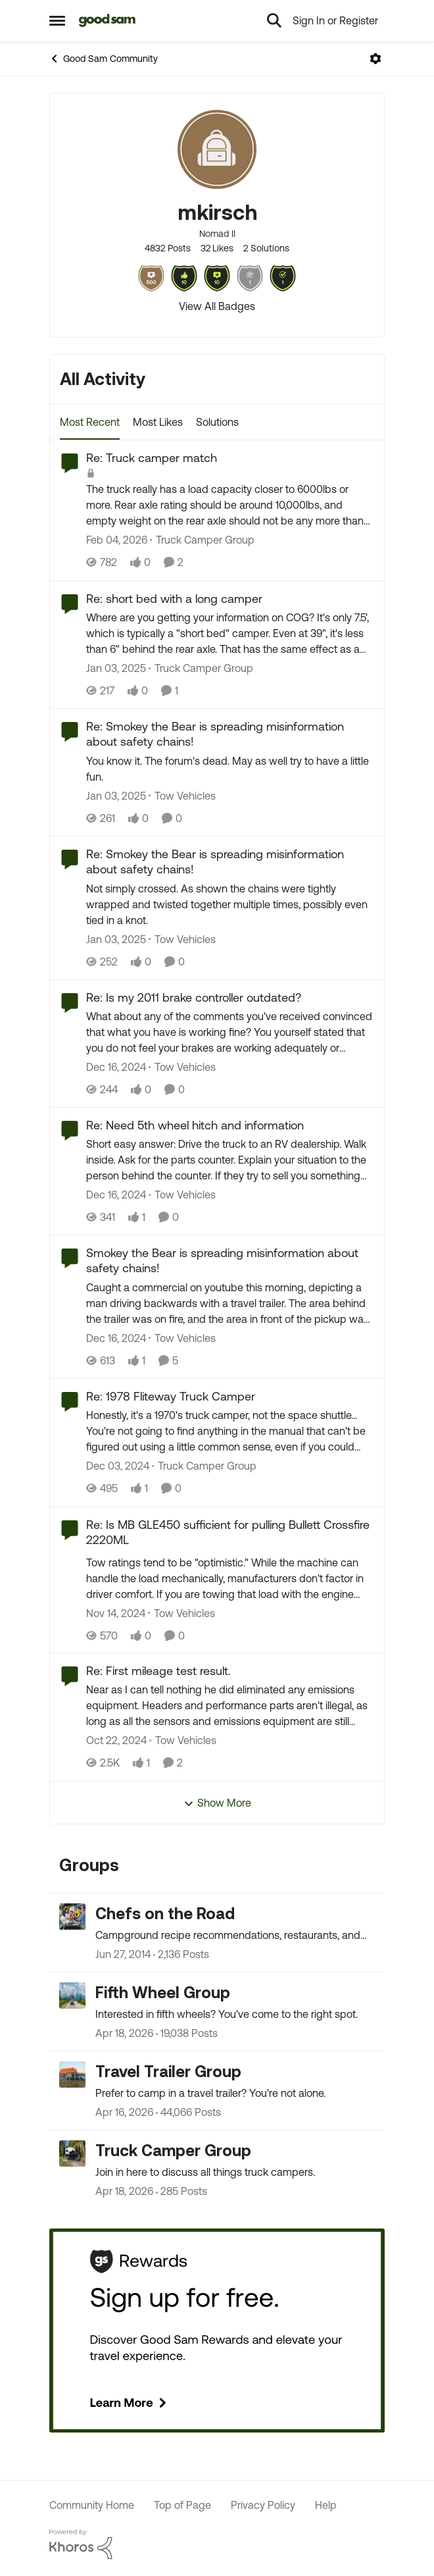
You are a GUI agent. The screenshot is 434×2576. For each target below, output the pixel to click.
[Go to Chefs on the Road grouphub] (72, 1916)
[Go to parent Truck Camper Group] (202, 540)
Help (326, 2505)
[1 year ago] (116, 668)
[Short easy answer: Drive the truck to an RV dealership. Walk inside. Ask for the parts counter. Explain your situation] (230, 1159)
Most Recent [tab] (90, 422)
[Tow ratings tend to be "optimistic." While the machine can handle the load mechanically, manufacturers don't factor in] (230, 1577)
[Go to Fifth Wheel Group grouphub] (72, 1995)
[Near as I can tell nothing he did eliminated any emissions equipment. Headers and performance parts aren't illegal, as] (230, 1706)
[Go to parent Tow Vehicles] (182, 796)
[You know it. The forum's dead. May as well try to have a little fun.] (230, 769)
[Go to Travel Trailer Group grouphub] (72, 2074)
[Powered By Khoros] (217, 2544)
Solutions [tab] (217, 422)
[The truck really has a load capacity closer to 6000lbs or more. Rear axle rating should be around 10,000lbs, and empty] (230, 505)
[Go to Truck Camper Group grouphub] (72, 2153)
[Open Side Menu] (57, 20)
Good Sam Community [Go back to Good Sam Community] (103, 58)
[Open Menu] (375, 58)
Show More (217, 1803)
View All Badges (217, 306)
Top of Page (182, 2505)
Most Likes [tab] (158, 422)
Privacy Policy (263, 2505)
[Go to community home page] (107, 20)
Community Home (91, 2505)
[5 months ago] (116, 540)
